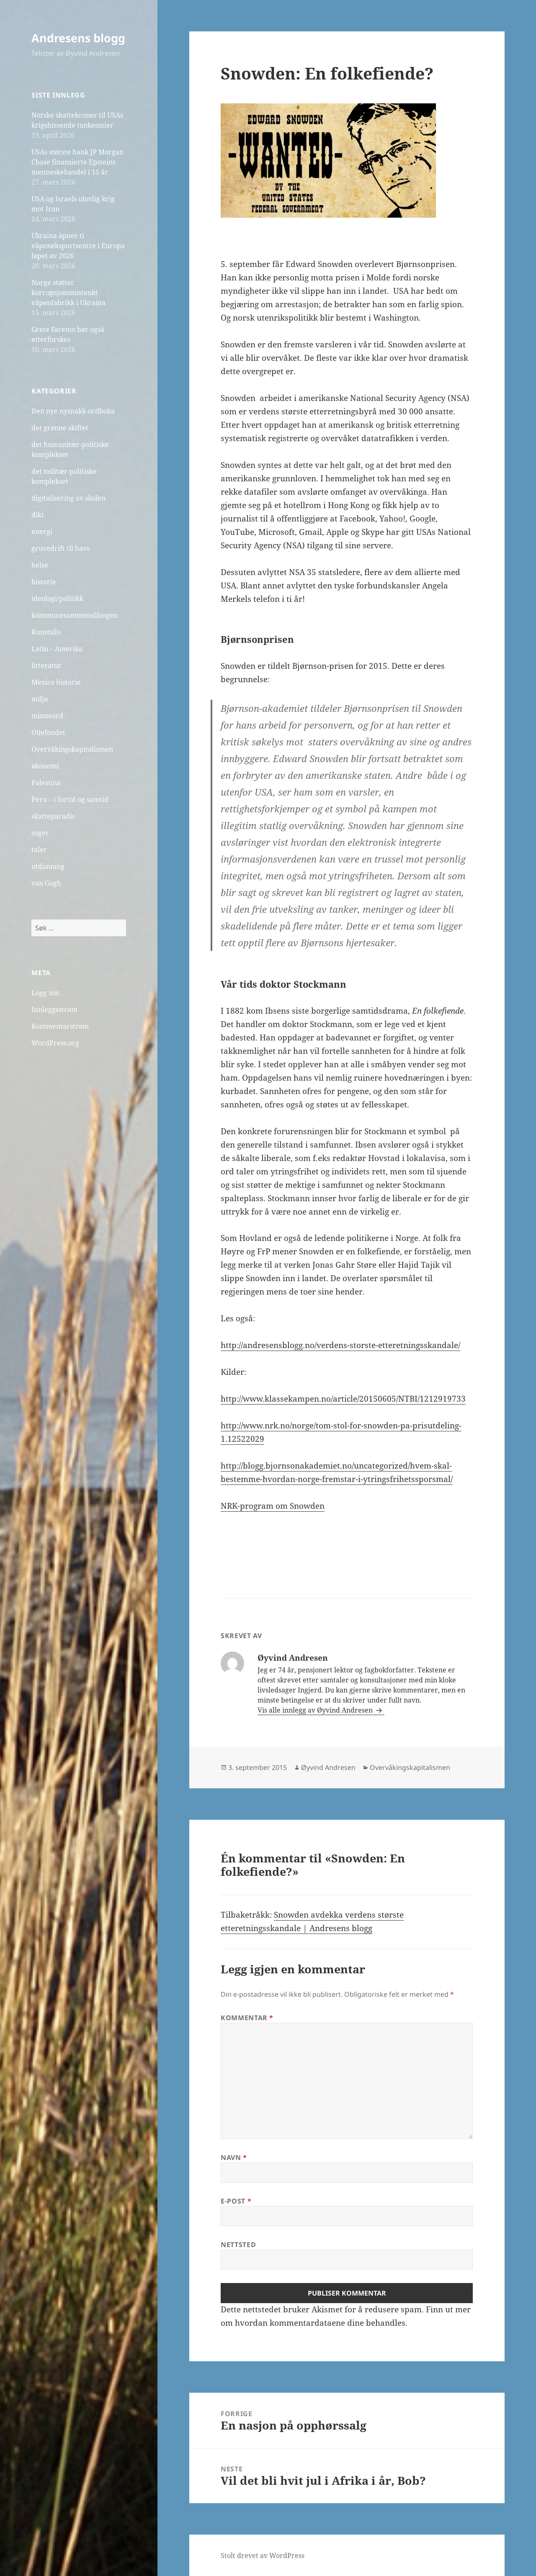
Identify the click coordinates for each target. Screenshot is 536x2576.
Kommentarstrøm (60, 1026)
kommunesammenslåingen (74, 615)
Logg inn (45, 992)
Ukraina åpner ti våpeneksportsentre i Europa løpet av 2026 (78, 245)
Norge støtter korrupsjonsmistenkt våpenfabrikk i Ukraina (68, 292)
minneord (47, 715)
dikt (37, 514)
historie (43, 581)
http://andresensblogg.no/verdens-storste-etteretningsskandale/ (340, 1345)
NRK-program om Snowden (273, 1505)
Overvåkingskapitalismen (72, 749)
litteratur (46, 665)
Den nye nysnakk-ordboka (73, 411)
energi (41, 531)
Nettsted (238, 2244)
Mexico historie (56, 682)
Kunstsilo (46, 632)
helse (39, 565)
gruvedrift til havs (60, 548)
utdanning (47, 866)
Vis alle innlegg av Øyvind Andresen (316, 1710)
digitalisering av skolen (68, 498)
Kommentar (247, 2017)
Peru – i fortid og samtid (69, 799)
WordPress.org (55, 1043)
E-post (236, 2201)
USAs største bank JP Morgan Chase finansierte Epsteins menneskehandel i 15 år (77, 162)
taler (39, 849)
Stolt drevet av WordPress (262, 2555)
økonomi (45, 765)
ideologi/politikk (57, 598)
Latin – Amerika (56, 648)
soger (40, 832)
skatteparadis (53, 816)
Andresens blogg (78, 38)
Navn (234, 2157)
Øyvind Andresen (328, 1767)
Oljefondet (48, 732)
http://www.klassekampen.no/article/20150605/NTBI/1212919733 (343, 1398)
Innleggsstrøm (54, 1009)
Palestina (46, 782)
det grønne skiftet (59, 427)
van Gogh (46, 883)
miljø (39, 699)
